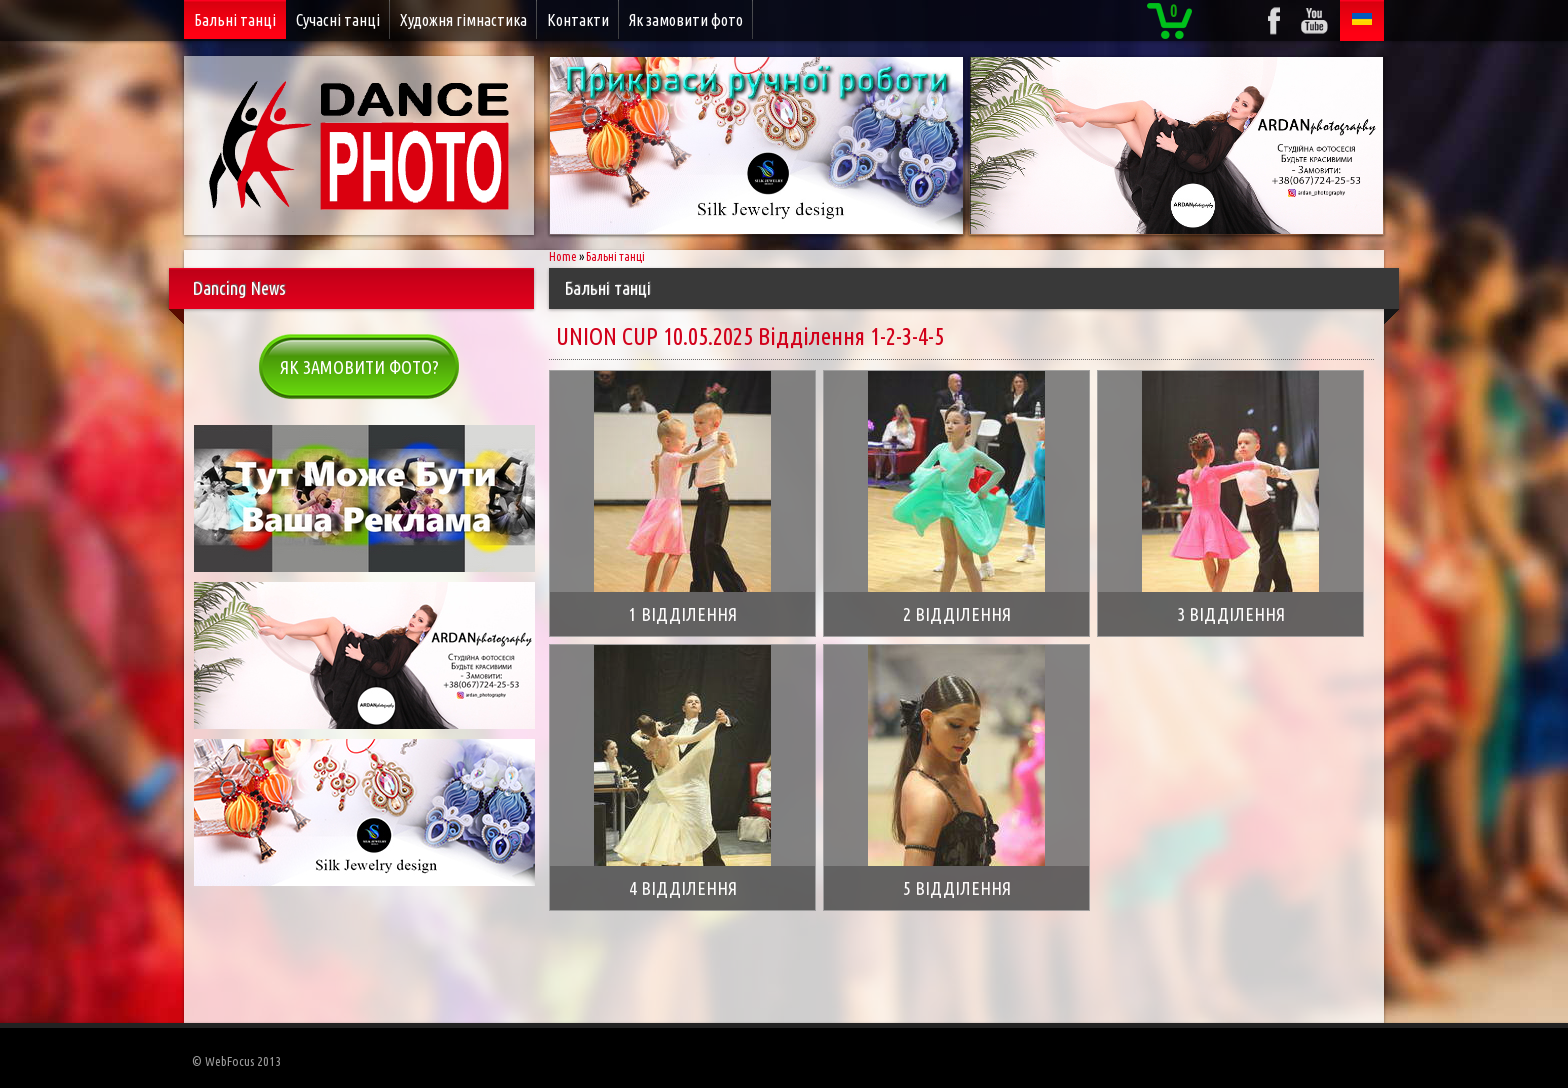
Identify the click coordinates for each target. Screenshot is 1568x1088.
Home (563, 256)
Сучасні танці (338, 20)
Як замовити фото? (359, 367)
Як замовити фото (686, 20)
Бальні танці (235, 20)
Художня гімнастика (463, 20)
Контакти (578, 20)
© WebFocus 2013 (236, 1061)
